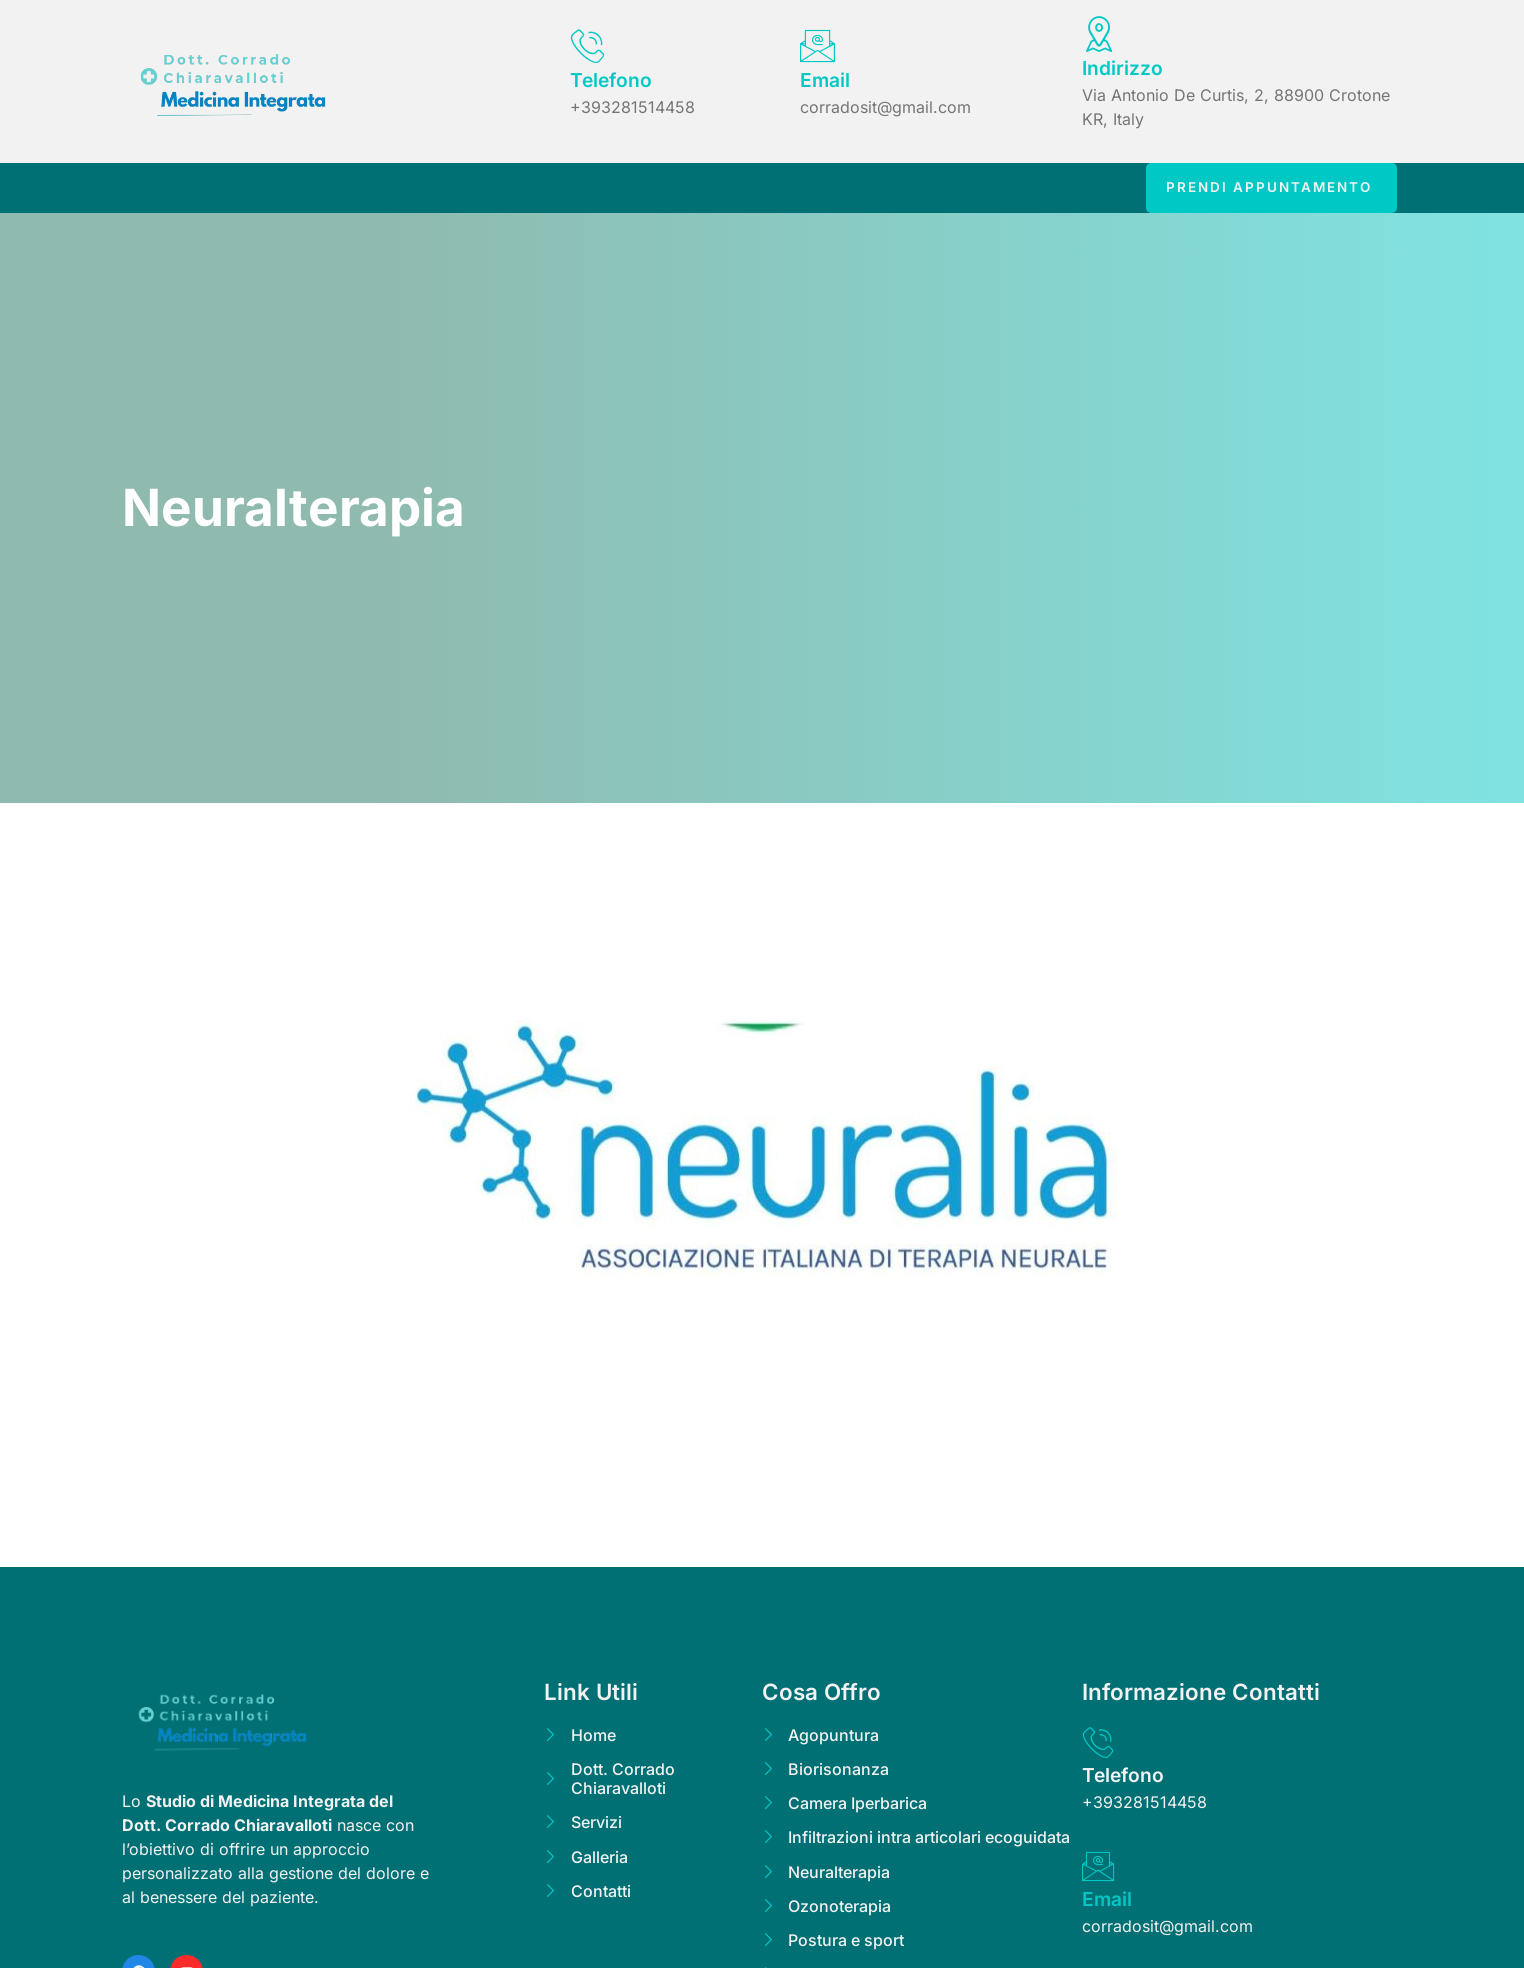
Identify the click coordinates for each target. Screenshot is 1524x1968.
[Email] (817, 45)
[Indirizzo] (1099, 33)
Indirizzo (1122, 68)
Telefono (611, 80)
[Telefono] (587, 45)
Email (825, 80)
